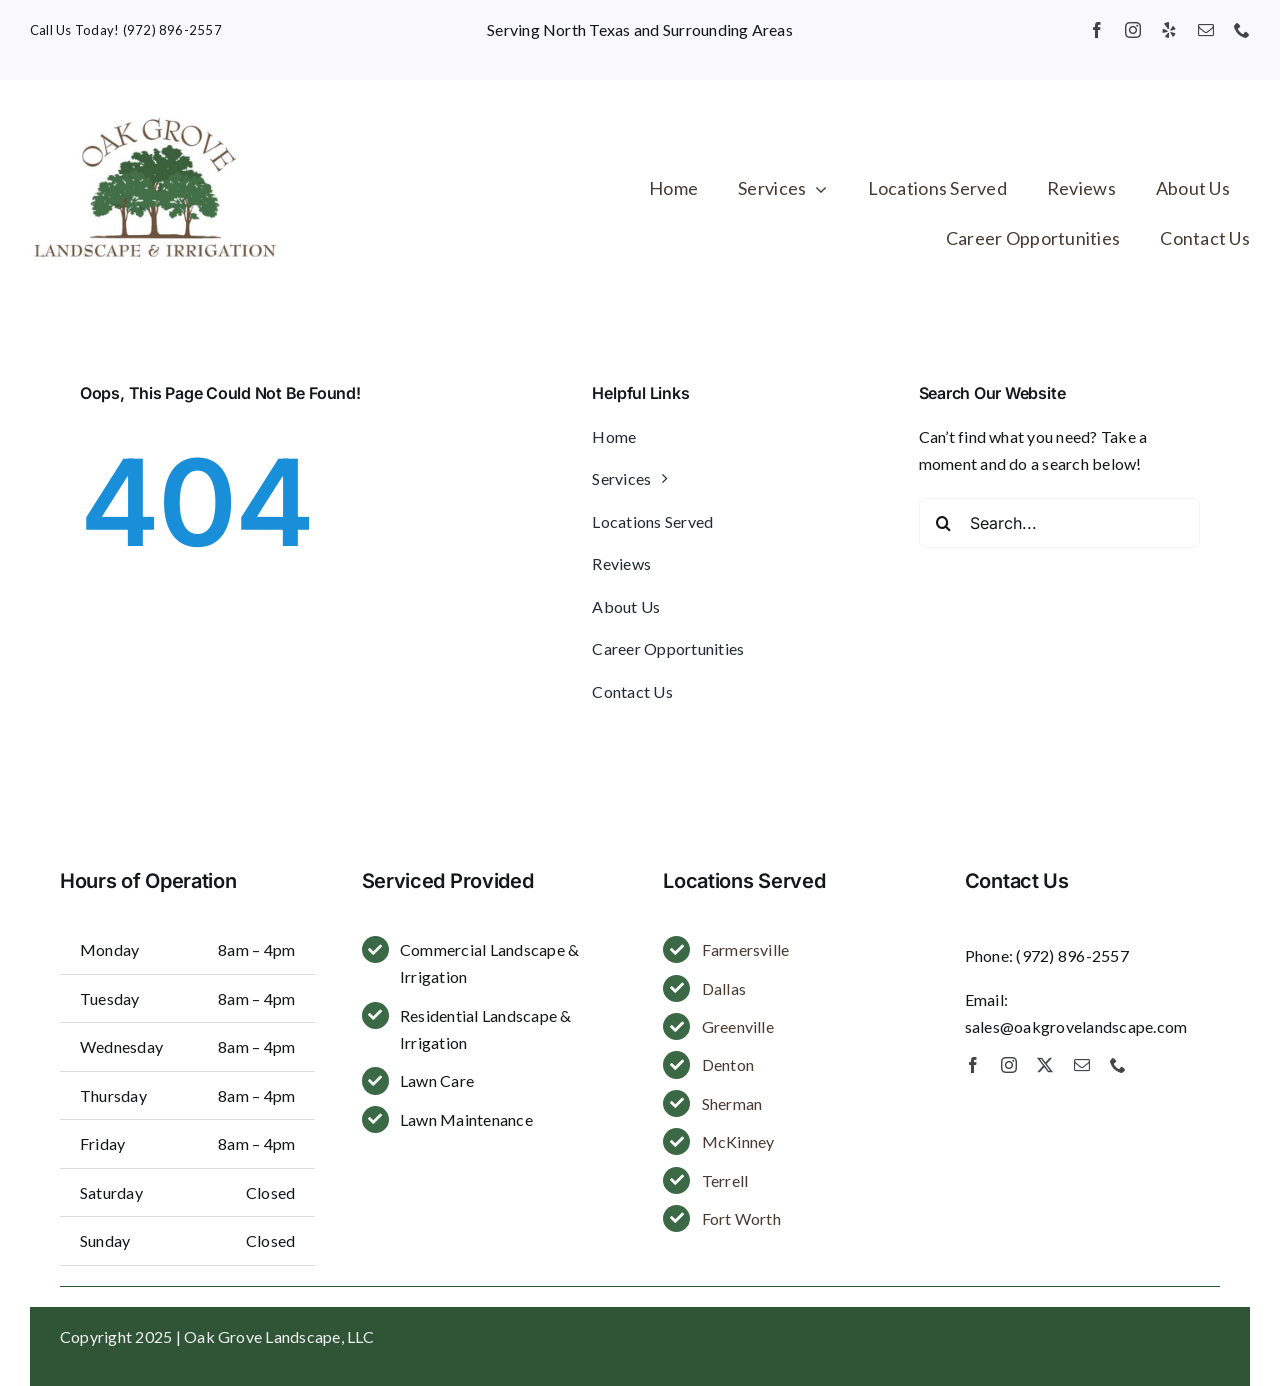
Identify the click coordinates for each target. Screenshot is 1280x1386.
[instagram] (1133, 30)
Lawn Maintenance (466, 1119)
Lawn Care (437, 1080)
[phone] (1242, 30)
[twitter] (1045, 1065)
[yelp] (1169, 30)
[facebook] (1097, 30)
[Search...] (1059, 523)
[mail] (1206, 30)
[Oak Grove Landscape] (155, 117)
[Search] (944, 523)
